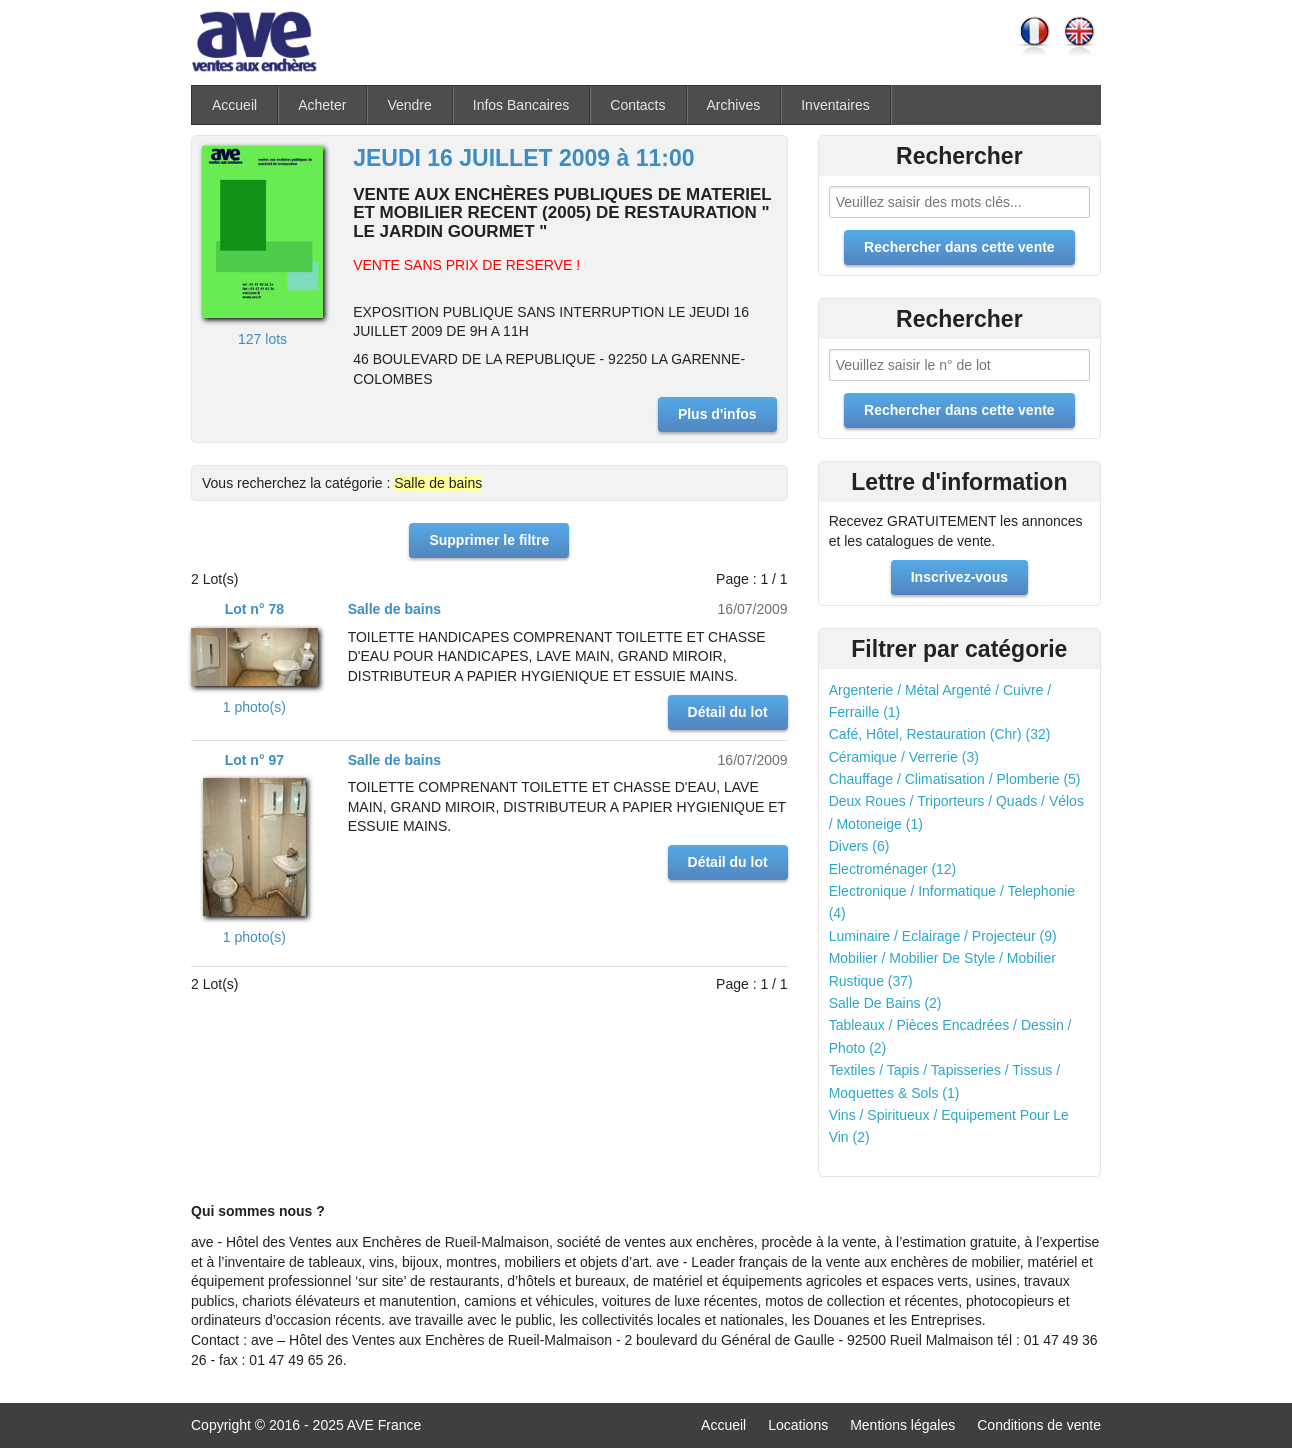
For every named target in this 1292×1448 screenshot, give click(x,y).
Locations (798, 1425)
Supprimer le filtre (489, 540)
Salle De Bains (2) (885, 1003)
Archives (734, 105)
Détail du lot (728, 712)
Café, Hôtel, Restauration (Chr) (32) (940, 734)
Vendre (409, 105)
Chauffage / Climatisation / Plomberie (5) (955, 779)
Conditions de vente (1039, 1425)
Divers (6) (859, 846)
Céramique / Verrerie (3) (904, 757)
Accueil (234, 105)
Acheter (322, 105)
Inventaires (835, 105)
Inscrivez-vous (959, 577)
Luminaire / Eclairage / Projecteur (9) (943, 936)
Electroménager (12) (893, 869)
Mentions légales (902, 1425)
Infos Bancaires (521, 105)
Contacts (637, 105)
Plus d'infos (717, 414)
